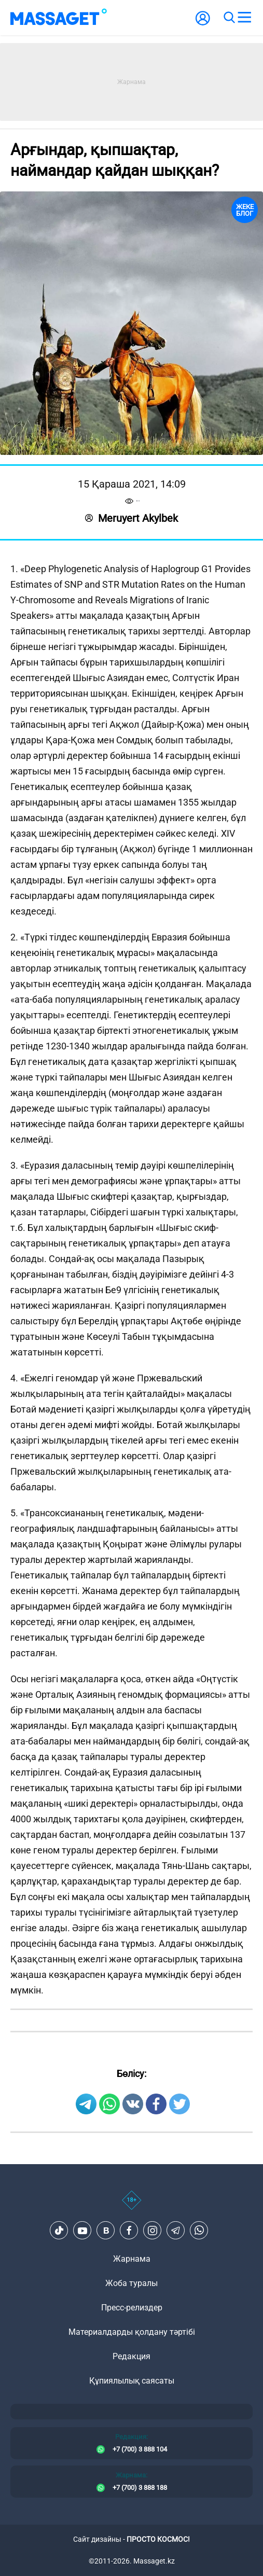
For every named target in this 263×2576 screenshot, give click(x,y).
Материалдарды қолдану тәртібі (131, 2332)
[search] (228, 17)
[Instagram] (152, 2230)
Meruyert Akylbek (131, 518)
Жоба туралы (131, 2283)
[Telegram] (176, 2230)
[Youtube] (82, 2230)
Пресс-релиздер (131, 2307)
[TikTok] (59, 2230)
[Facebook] (129, 2230)
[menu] (244, 17)
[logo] (58, 17)
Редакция (131, 2356)
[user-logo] (203, 24)
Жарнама (131, 2259)
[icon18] (131, 2205)
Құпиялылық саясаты (131, 2381)
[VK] (106, 2230)
